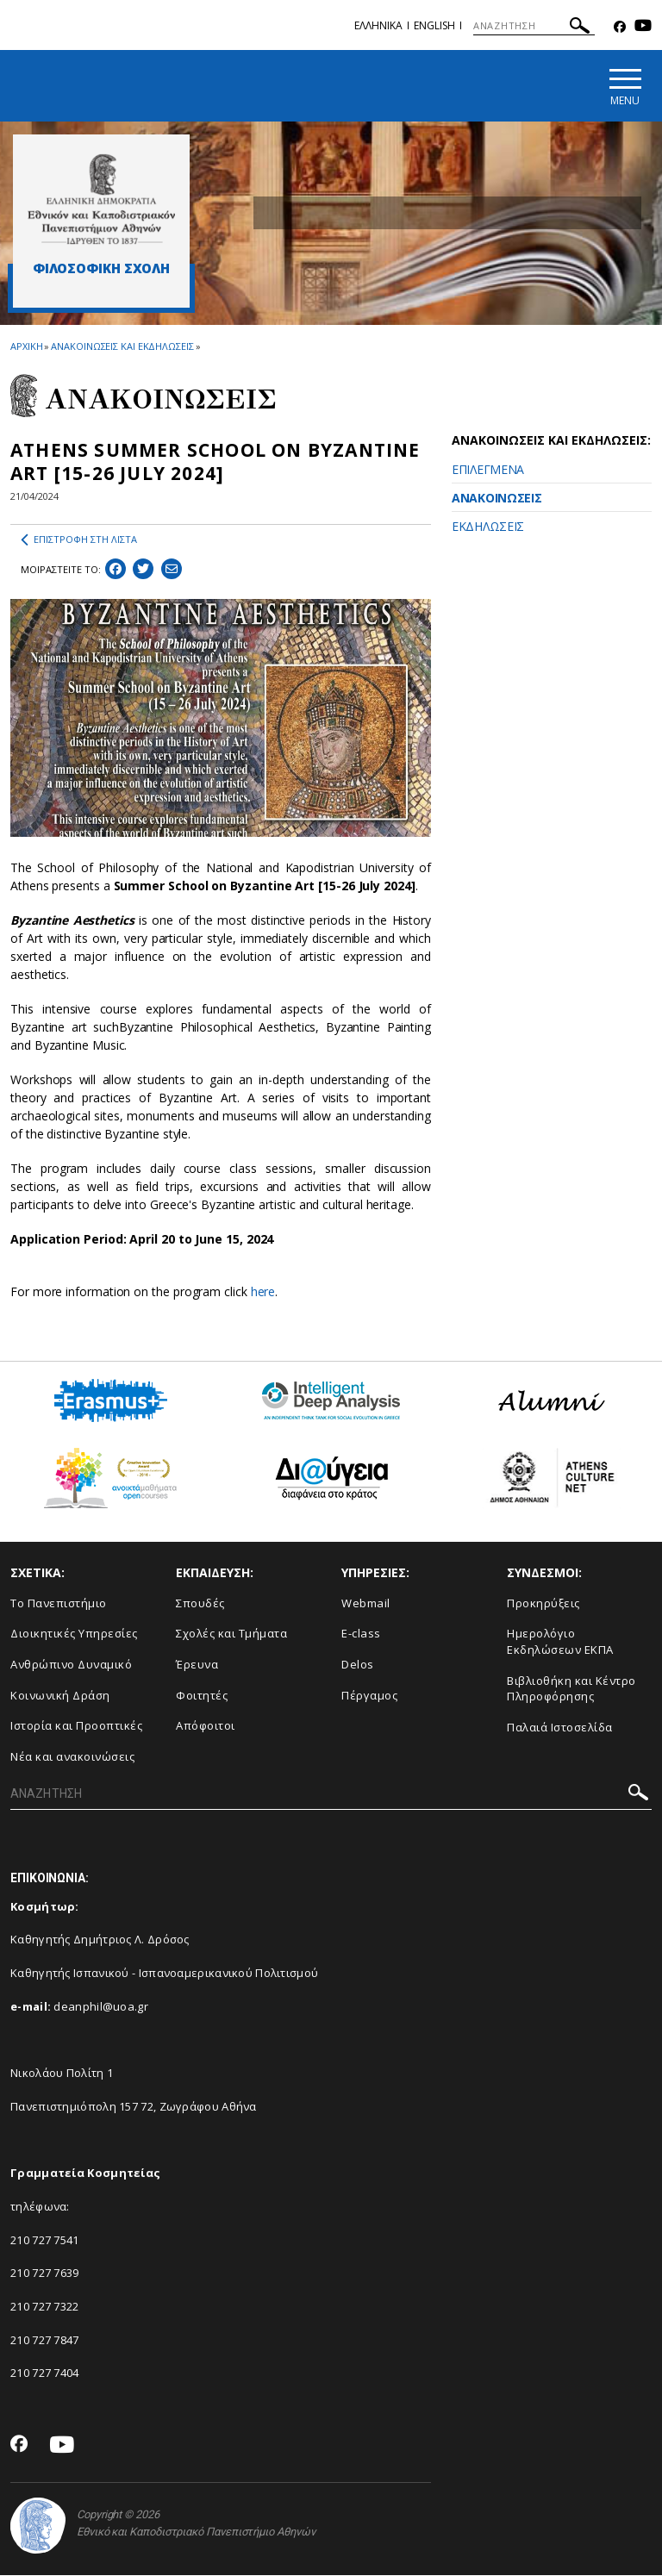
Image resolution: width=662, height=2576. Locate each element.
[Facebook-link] (620, 27)
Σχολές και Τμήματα (231, 1634)
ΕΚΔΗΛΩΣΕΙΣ (488, 526)
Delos (357, 1665)
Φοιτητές (202, 1695)
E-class (361, 1634)
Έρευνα (197, 1665)
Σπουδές (200, 1603)
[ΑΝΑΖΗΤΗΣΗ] (534, 25)
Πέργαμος (369, 1695)
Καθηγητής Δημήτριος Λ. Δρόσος (100, 1940)
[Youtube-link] (643, 27)
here (263, 1291)
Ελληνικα (378, 25)
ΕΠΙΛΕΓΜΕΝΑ (488, 469)
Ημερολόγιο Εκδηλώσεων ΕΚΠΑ (560, 1642)
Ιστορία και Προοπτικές (76, 1726)
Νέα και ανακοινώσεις (72, 1756)
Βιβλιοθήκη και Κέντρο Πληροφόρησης (571, 1689)
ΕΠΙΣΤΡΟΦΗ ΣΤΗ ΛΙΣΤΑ (79, 540)
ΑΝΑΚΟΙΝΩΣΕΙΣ (496, 498)
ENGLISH (434, 25)
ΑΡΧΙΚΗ (26, 346)
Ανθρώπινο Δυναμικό (71, 1665)
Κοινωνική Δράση (60, 1695)
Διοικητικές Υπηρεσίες (74, 1634)
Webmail (365, 1603)
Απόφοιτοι (205, 1726)
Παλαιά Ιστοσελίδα (560, 1727)
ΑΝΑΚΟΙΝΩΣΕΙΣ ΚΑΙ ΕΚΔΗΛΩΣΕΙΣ (122, 346)
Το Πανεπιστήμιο (58, 1603)
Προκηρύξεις (543, 1603)
